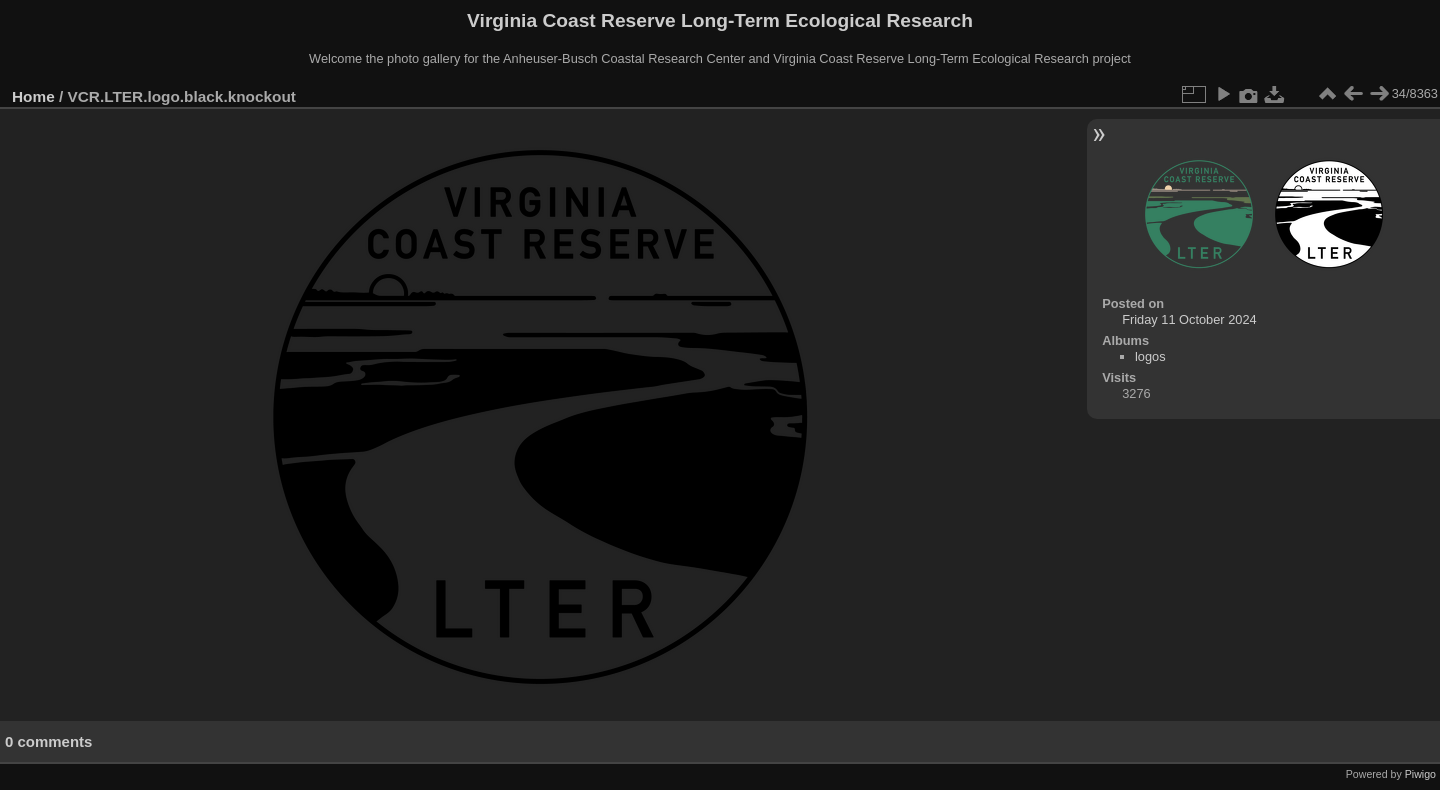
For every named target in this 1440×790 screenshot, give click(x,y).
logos (1150, 356)
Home (33, 96)
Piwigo (1420, 774)
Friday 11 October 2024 (1189, 319)
